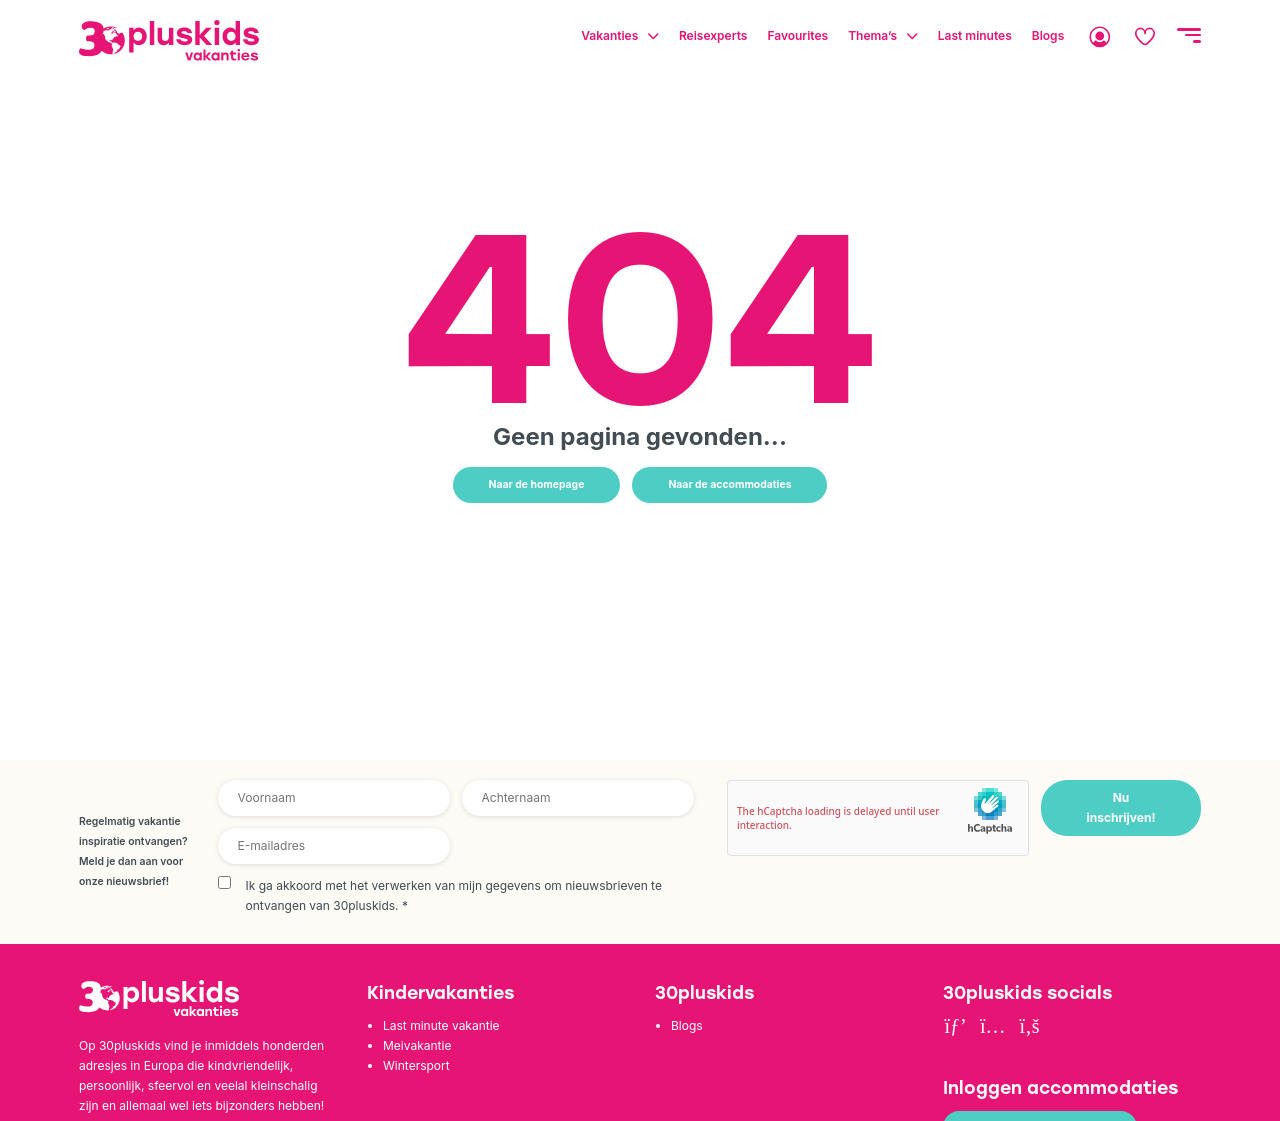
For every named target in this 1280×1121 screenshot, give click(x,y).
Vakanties (609, 35)
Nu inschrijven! (1120, 807)
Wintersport (416, 1065)
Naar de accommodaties (729, 484)
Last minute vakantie (441, 1025)
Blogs (1048, 35)
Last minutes (975, 35)
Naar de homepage (537, 484)
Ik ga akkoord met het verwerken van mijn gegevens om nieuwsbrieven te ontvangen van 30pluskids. (454, 895)
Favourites (797, 35)
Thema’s (872, 35)
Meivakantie (417, 1045)
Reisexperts (713, 35)
